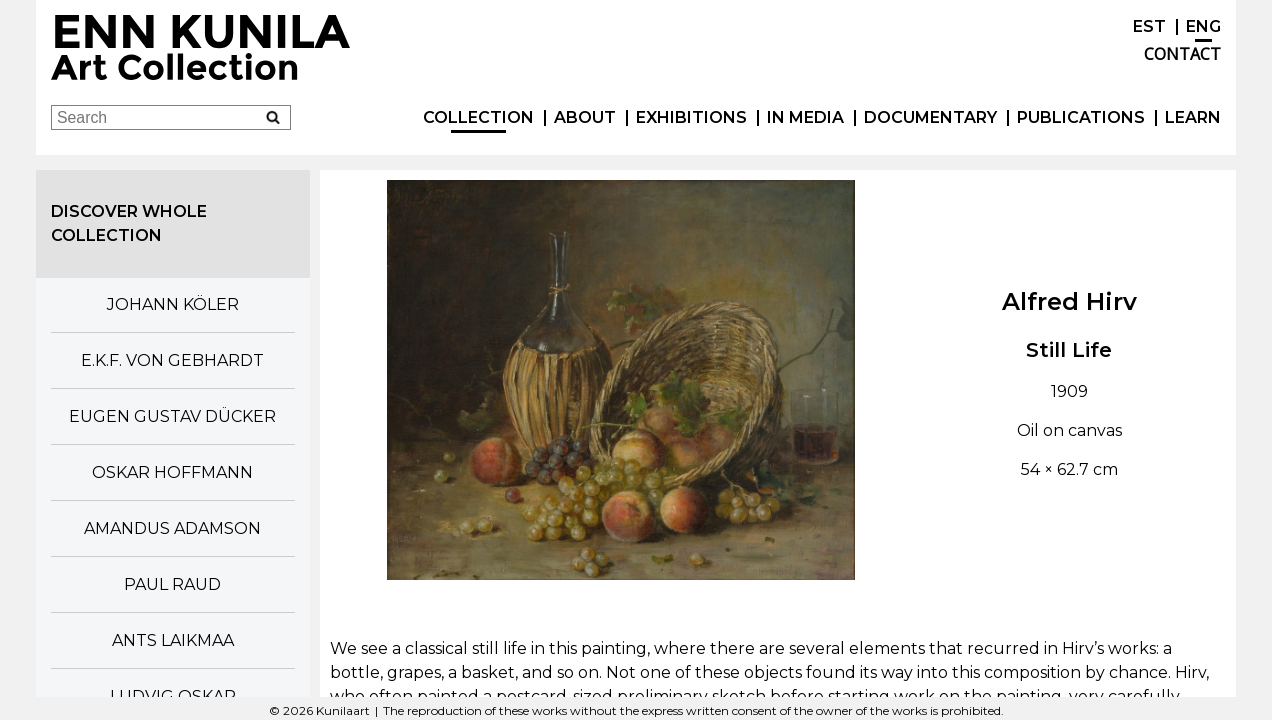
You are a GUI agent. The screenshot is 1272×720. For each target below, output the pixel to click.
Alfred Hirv (1069, 301)
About (585, 117)
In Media (805, 117)
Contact (1182, 54)
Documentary (930, 117)
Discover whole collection (129, 223)
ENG (1203, 26)
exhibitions (691, 117)
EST (1149, 26)
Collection (478, 117)
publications (1081, 117)
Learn (1193, 117)
